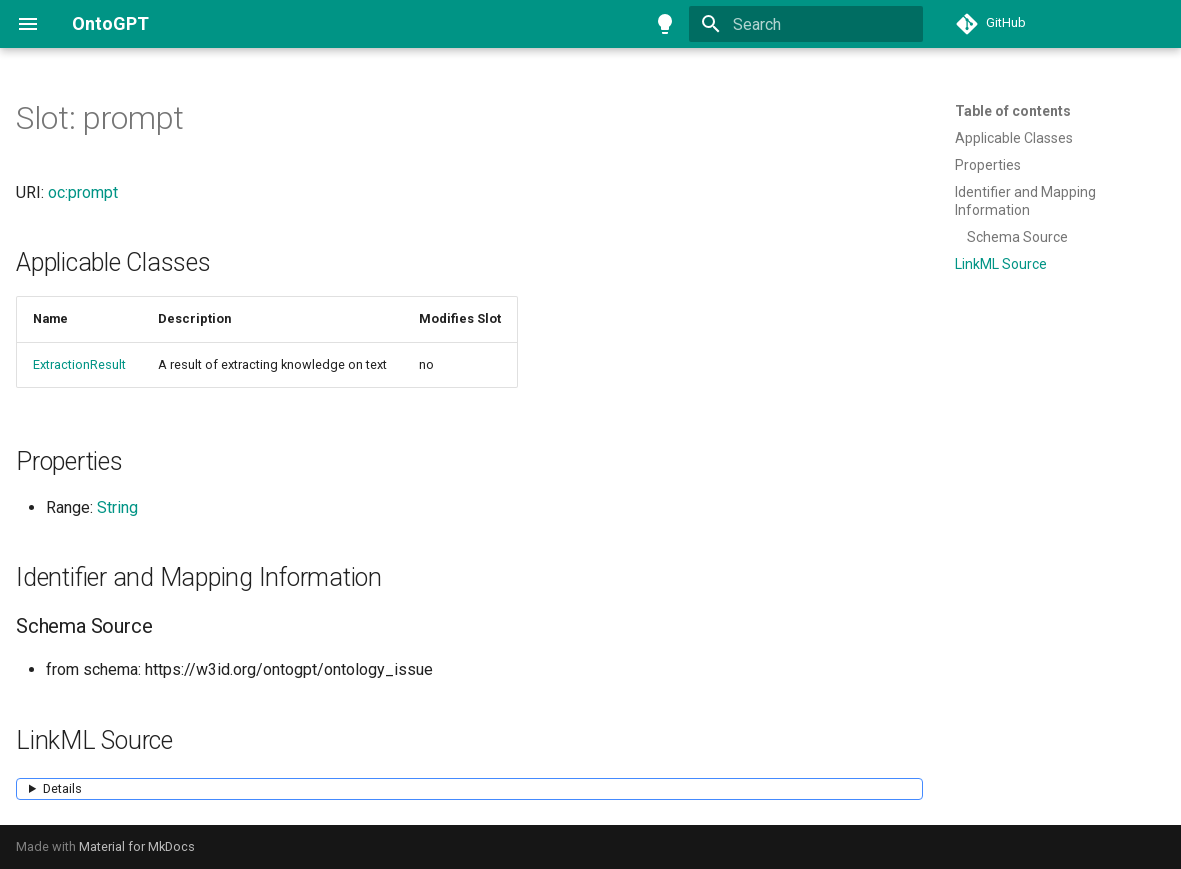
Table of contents (1013, 111)
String (117, 507)
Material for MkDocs (137, 846)
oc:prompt (83, 192)
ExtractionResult (79, 364)
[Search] (806, 24)
